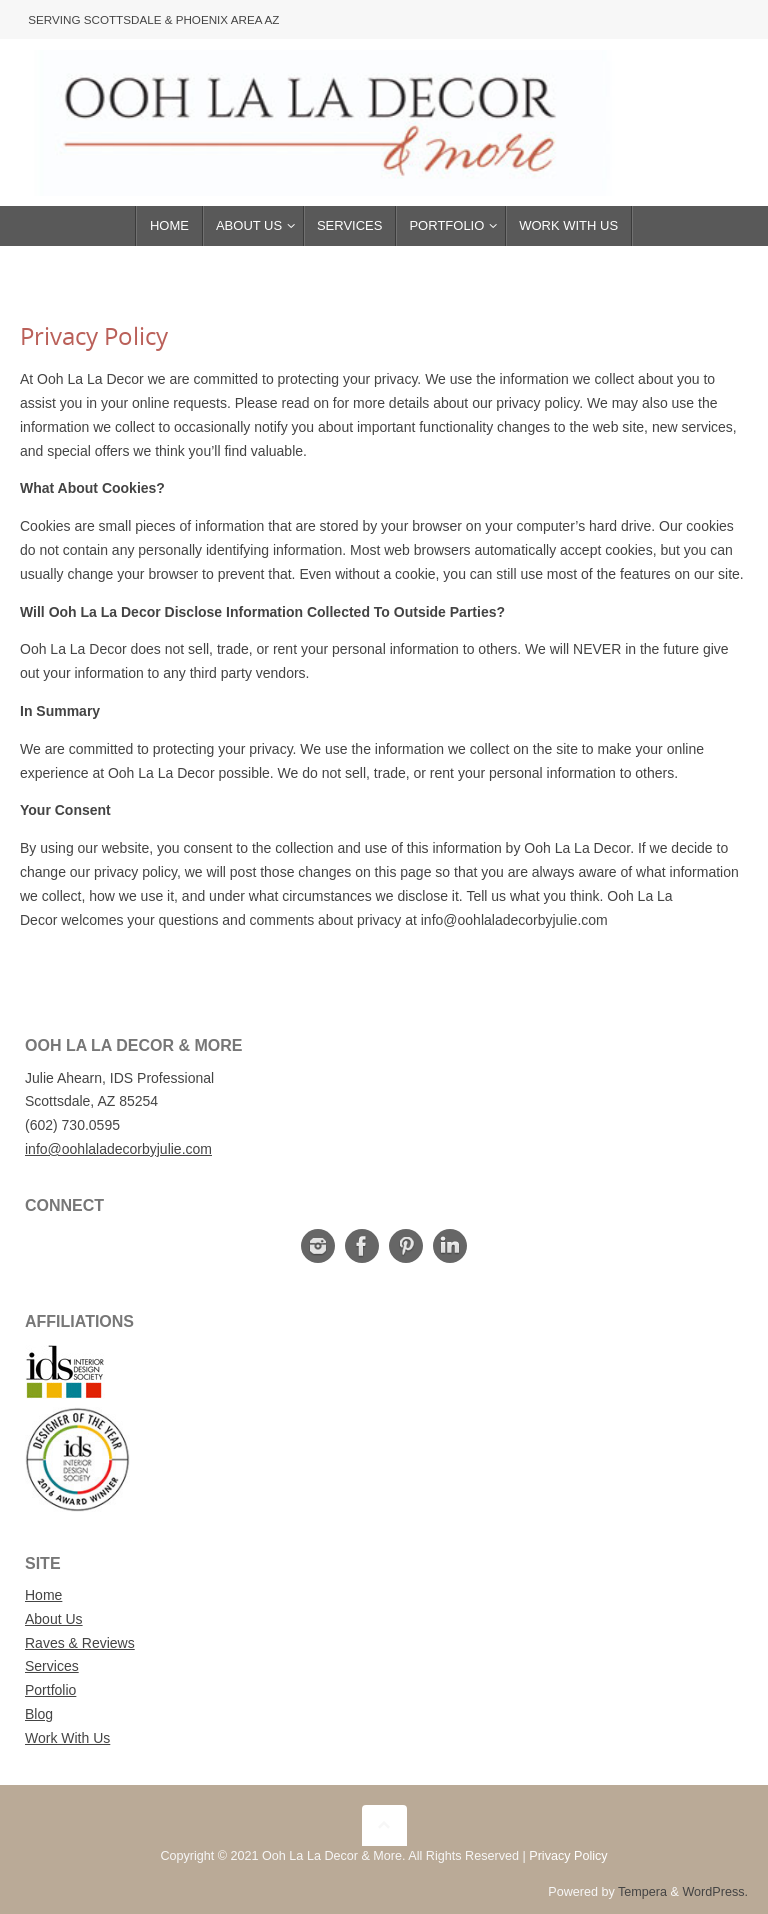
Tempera (642, 1892)
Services (52, 1666)
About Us (54, 1619)
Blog (39, 1714)
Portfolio (50, 1690)
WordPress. (715, 1892)
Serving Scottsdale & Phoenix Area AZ (156, 19)
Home (43, 1595)
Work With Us (67, 1738)
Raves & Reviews (80, 1643)
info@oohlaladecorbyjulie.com (118, 1149)
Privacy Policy (568, 1856)
